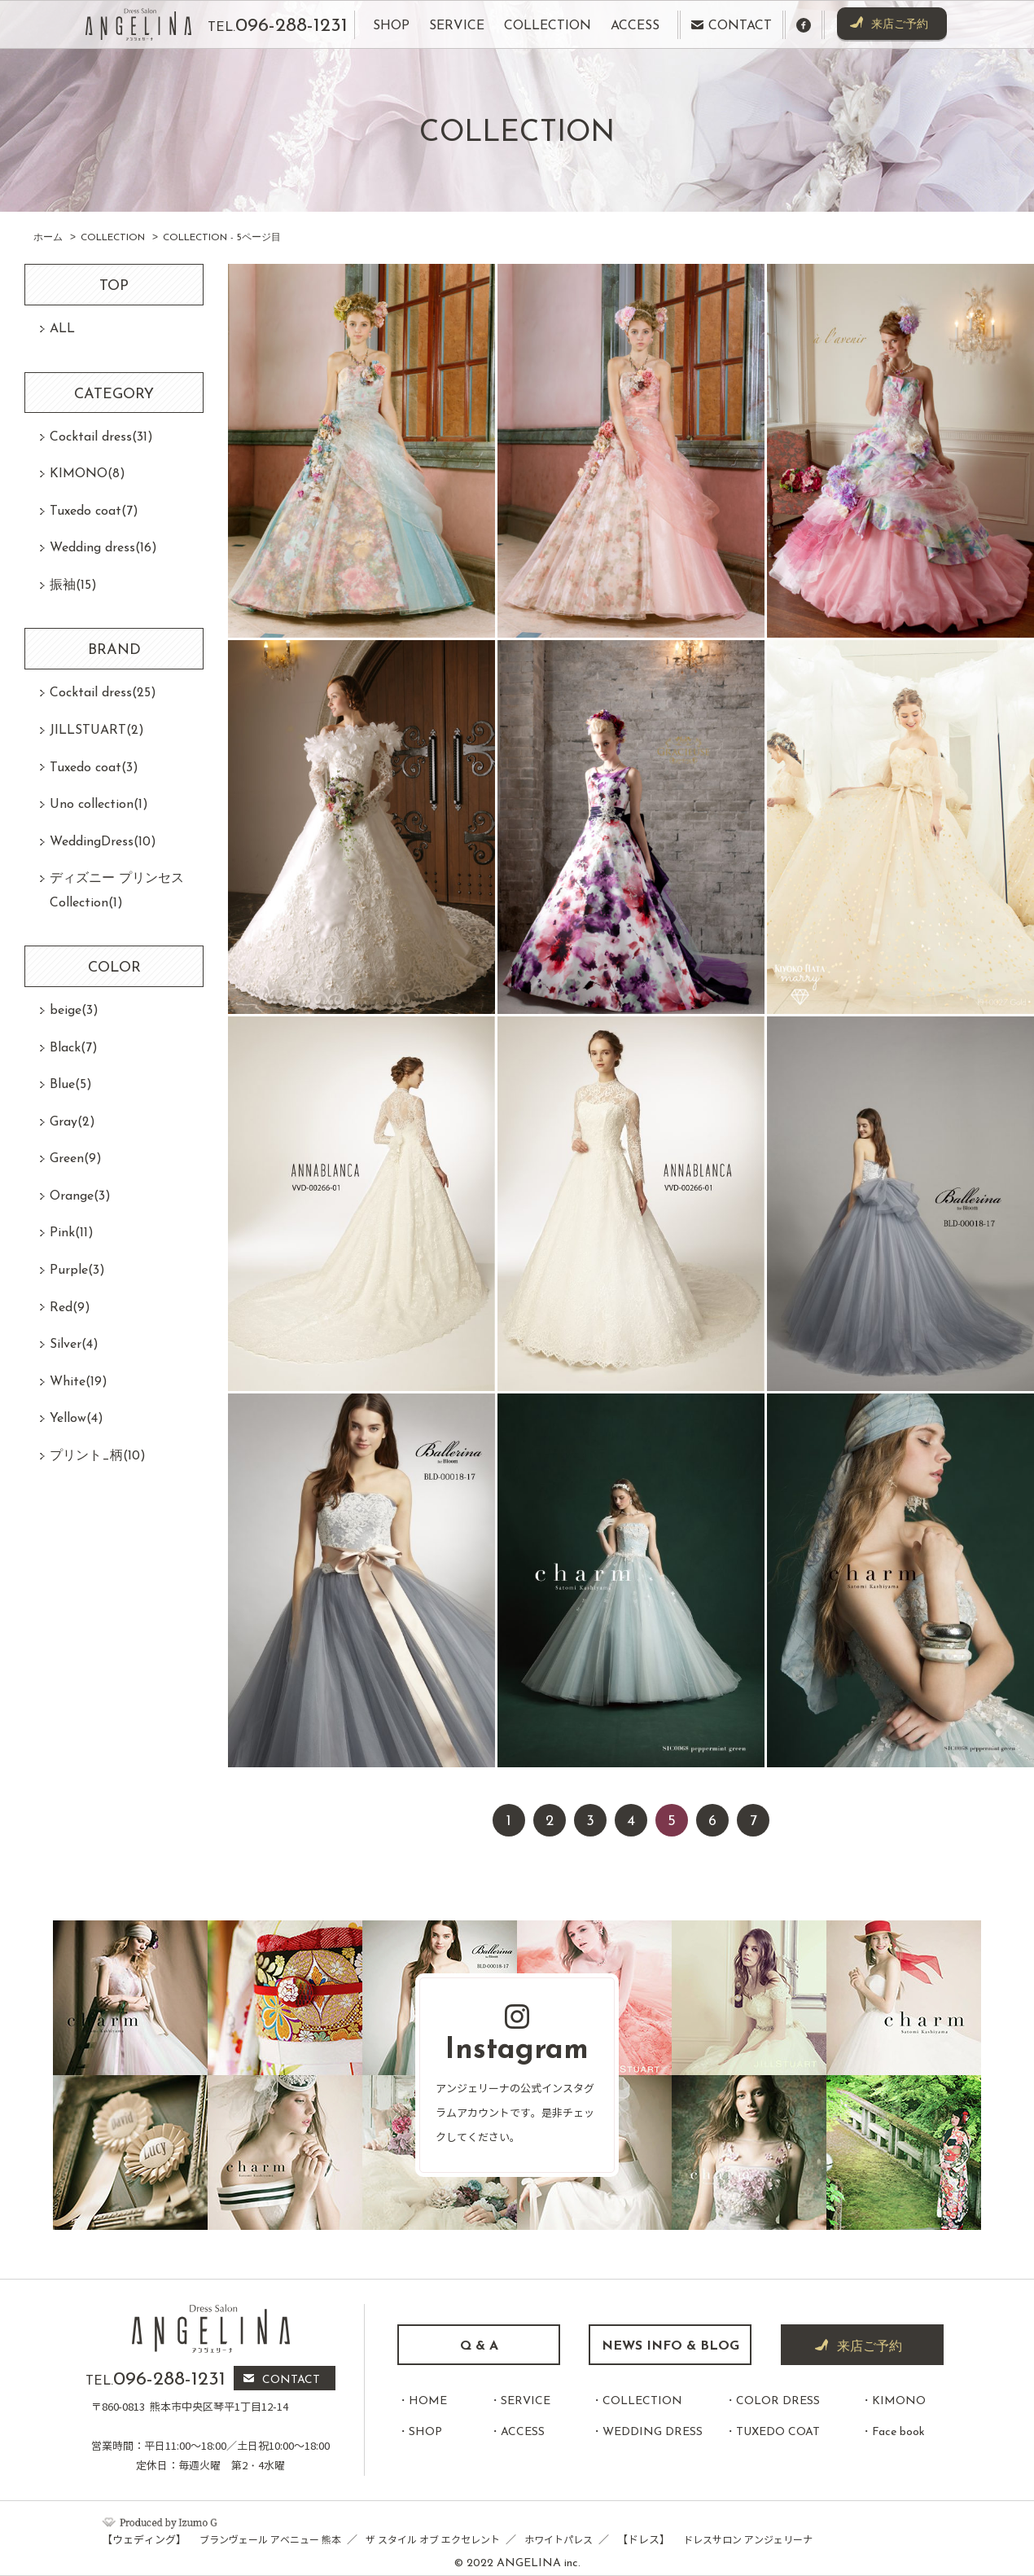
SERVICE (525, 2401)
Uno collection (99, 804)
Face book (898, 2432)
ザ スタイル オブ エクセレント (433, 2540)
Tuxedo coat (94, 511)
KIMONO (87, 474)
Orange (80, 1196)
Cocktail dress (101, 437)
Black (74, 1048)
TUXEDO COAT (778, 2432)
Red (70, 1307)
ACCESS (523, 2432)
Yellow (76, 1418)
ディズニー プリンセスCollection (117, 891)
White (78, 1382)
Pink (72, 1233)
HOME (428, 2401)
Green (76, 1158)
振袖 (73, 585)
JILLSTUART (97, 730)
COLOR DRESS (778, 2401)
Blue (71, 1084)
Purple (77, 1270)
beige (74, 1010)
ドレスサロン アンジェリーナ (748, 2540)
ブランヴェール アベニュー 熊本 (270, 2540)
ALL (62, 329)
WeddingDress (103, 842)
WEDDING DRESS (652, 2432)
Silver (74, 1344)
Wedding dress (103, 548)
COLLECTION (642, 2401)
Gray (72, 1122)
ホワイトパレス (558, 2540)
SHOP (425, 2432)
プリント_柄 (98, 1456)
